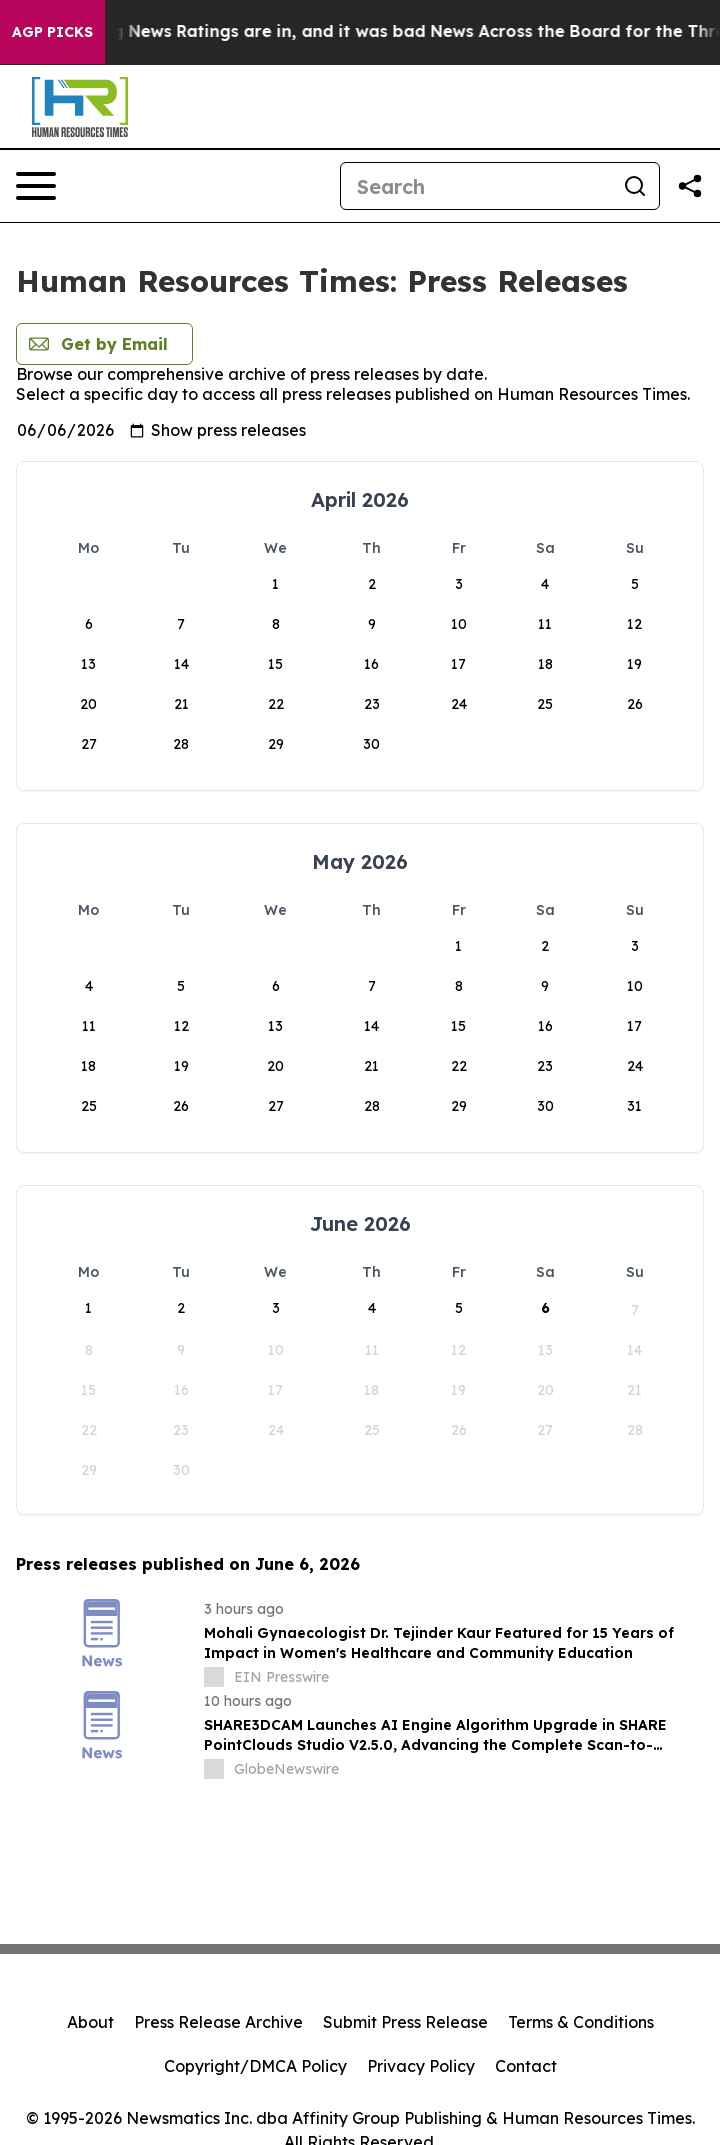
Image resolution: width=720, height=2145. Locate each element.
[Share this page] (690, 186)
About (90, 2022)
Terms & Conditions (581, 2022)
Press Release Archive (218, 2022)
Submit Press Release (405, 2022)
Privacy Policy (421, 2066)
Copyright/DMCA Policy (255, 2066)
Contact (526, 2066)
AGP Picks (52, 32)
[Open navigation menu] (36, 186)
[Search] (476, 186)
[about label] (214, 1677)
